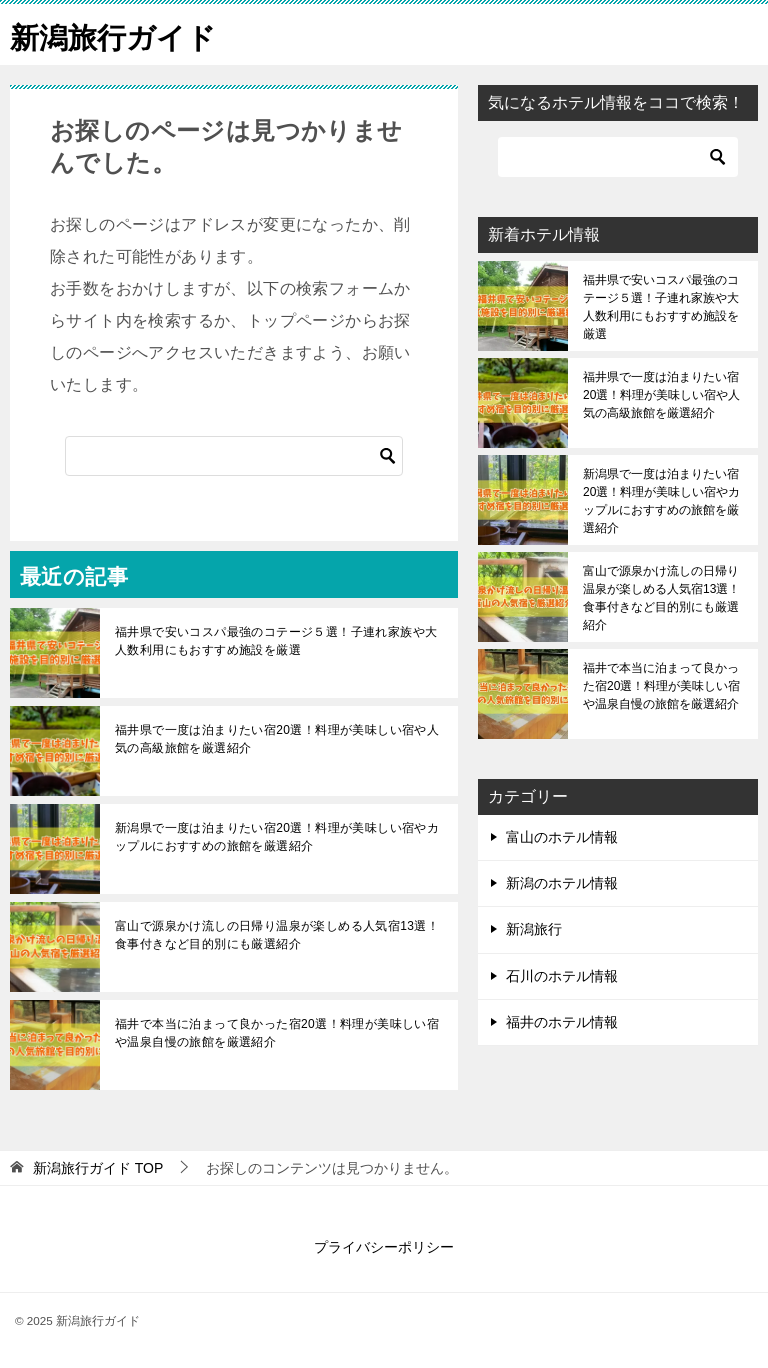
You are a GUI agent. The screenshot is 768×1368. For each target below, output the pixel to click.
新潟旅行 (534, 929)
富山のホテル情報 (562, 837)
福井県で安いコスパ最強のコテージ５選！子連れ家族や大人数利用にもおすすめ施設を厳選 (276, 641)
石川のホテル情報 (562, 976)
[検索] (234, 456)
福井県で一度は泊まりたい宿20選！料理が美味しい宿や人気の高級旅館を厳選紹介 (277, 739)
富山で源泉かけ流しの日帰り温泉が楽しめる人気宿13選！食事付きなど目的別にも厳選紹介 (277, 935)
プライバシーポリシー (384, 1247)
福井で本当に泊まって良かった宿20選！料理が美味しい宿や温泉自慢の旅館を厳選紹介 (277, 1033)
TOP (98, 1168)
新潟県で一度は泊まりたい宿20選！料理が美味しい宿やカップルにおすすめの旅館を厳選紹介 (277, 837)
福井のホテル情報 (562, 1022)
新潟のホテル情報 (562, 883)
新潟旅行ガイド (116, 34)
